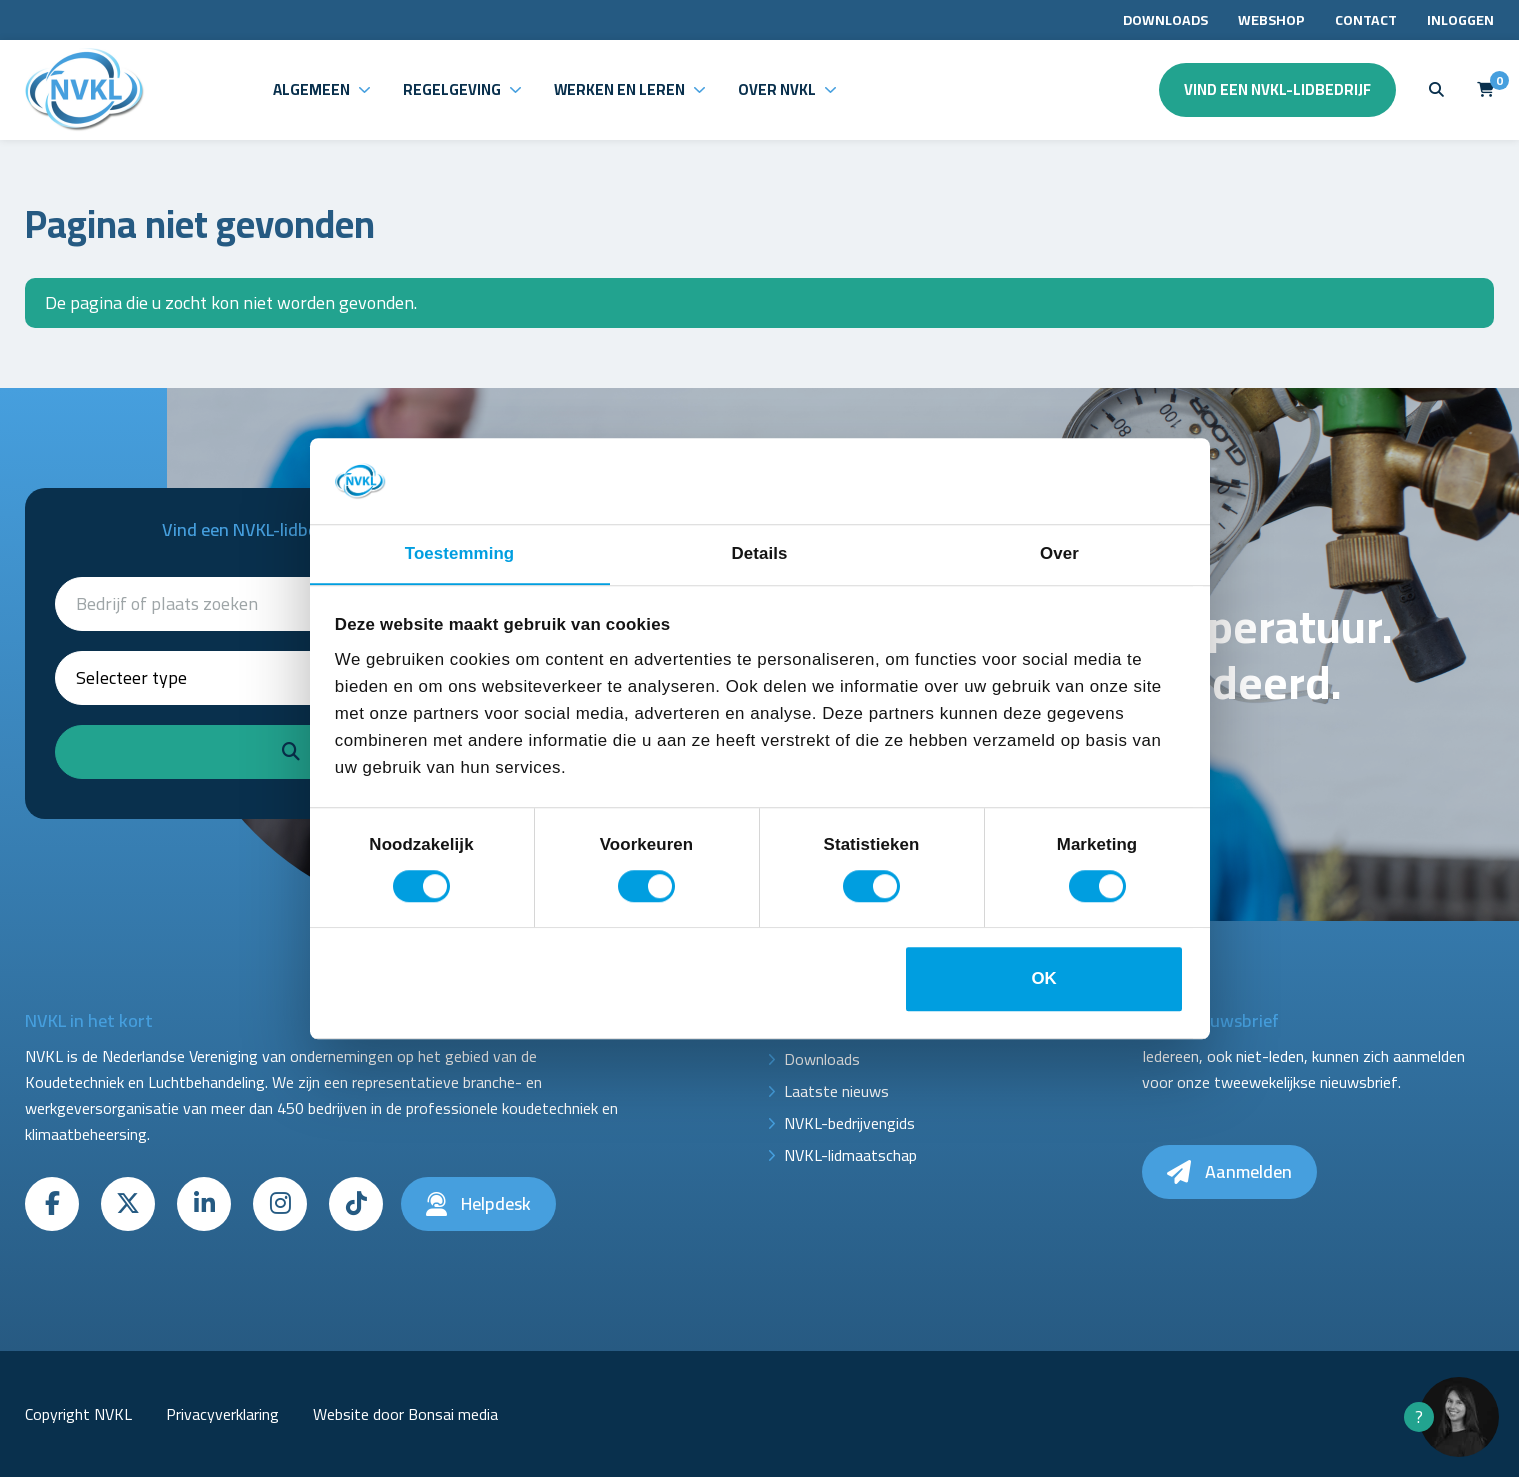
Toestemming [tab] (459, 553)
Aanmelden (1229, 1171)
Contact (1366, 20)
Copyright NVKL (78, 1414)
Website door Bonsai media (405, 1414)
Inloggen (1460, 20)
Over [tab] (1059, 553)
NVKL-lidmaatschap (850, 1155)
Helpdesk (478, 1203)
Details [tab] (760, 553)
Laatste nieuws (836, 1091)
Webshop (1271, 20)
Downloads (1165, 20)
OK (1043, 979)
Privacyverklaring (222, 1414)
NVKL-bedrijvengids (849, 1123)
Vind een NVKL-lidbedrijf (1277, 89)
